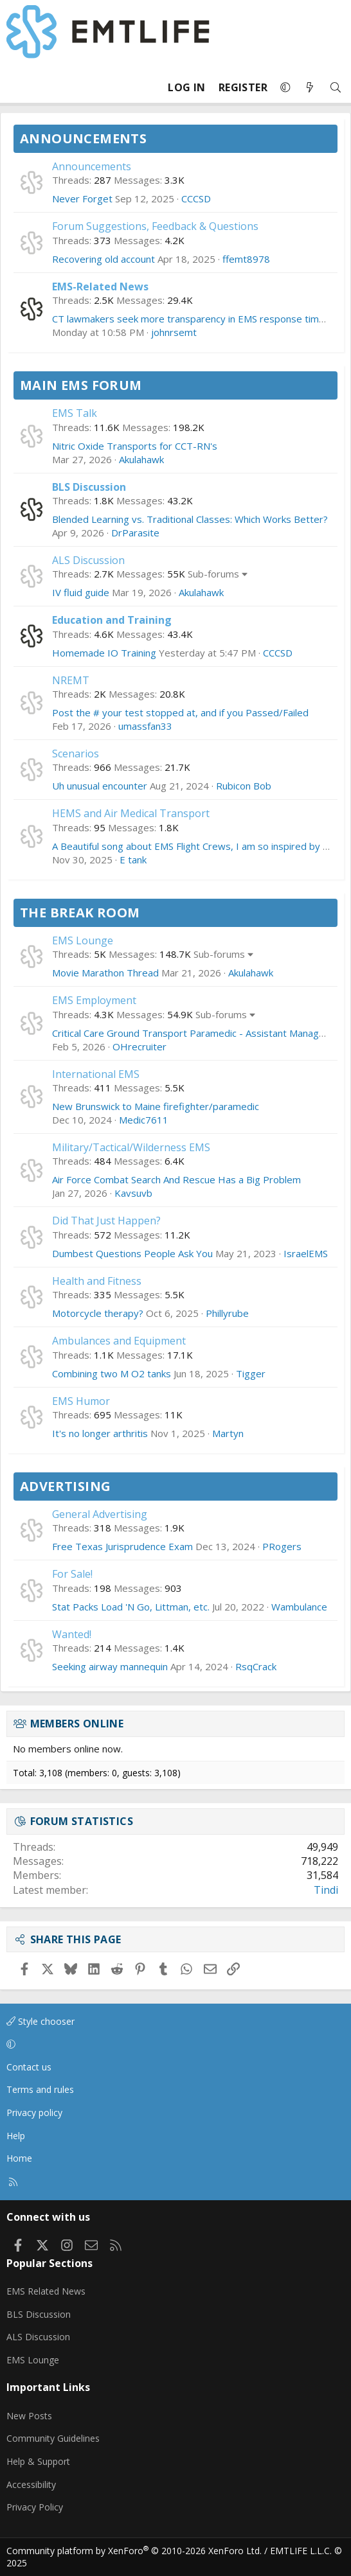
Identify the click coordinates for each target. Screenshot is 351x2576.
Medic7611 (143, 1119)
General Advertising (99, 1514)
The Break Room (80, 912)
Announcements (83, 138)
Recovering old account (103, 258)
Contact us (28, 2067)
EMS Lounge (82, 940)
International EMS (96, 1074)
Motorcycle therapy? (97, 1313)
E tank (133, 859)
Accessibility (31, 2484)
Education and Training (112, 620)
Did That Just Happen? (106, 1220)
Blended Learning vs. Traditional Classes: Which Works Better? (190, 519)
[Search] (335, 88)
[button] (285, 87)
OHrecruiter (139, 1046)
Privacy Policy (34, 2507)
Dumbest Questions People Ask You (132, 1253)
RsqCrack (255, 1666)
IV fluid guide (80, 592)
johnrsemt (174, 332)
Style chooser (40, 2021)
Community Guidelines (53, 2438)
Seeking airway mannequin (110, 1666)
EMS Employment (94, 1000)
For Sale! (72, 1574)
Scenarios (75, 753)
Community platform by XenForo (134, 2551)
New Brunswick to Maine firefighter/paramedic (155, 1106)
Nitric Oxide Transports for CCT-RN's (134, 445)
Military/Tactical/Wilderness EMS (131, 1147)
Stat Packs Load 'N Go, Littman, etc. (131, 1606)
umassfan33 (145, 725)
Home (19, 2158)
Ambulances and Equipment (119, 1341)
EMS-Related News (100, 286)
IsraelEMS (306, 1253)
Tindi (326, 1890)
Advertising (65, 1486)
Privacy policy (34, 2112)
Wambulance (299, 1606)
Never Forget (82, 198)
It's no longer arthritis (100, 1433)
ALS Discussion (88, 560)
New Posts (29, 2416)
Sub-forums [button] (213, 573)
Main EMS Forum (81, 385)
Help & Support (38, 2461)
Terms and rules (40, 2089)
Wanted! (71, 1634)
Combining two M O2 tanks (111, 1373)
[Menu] (17, 87)
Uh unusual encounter (99, 785)
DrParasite (135, 532)
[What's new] (310, 88)
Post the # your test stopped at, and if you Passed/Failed (180, 712)
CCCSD (196, 198)
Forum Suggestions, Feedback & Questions (155, 226)
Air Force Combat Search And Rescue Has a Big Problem (176, 1179)
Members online (77, 1723)
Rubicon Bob (243, 785)
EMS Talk (74, 413)
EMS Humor (81, 1401)
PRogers (282, 1546)
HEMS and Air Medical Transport (131, 813)
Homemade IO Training (104, 652)
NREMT (70, 680)
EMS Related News (46, 2291)
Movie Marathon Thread (105, 972)
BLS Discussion (89, 487)
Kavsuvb (133, 1193)
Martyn (228, 1433)
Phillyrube (227, 1313)
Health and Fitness (96, 1281)
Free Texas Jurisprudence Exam (122, 1546)
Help (15, 2136)
